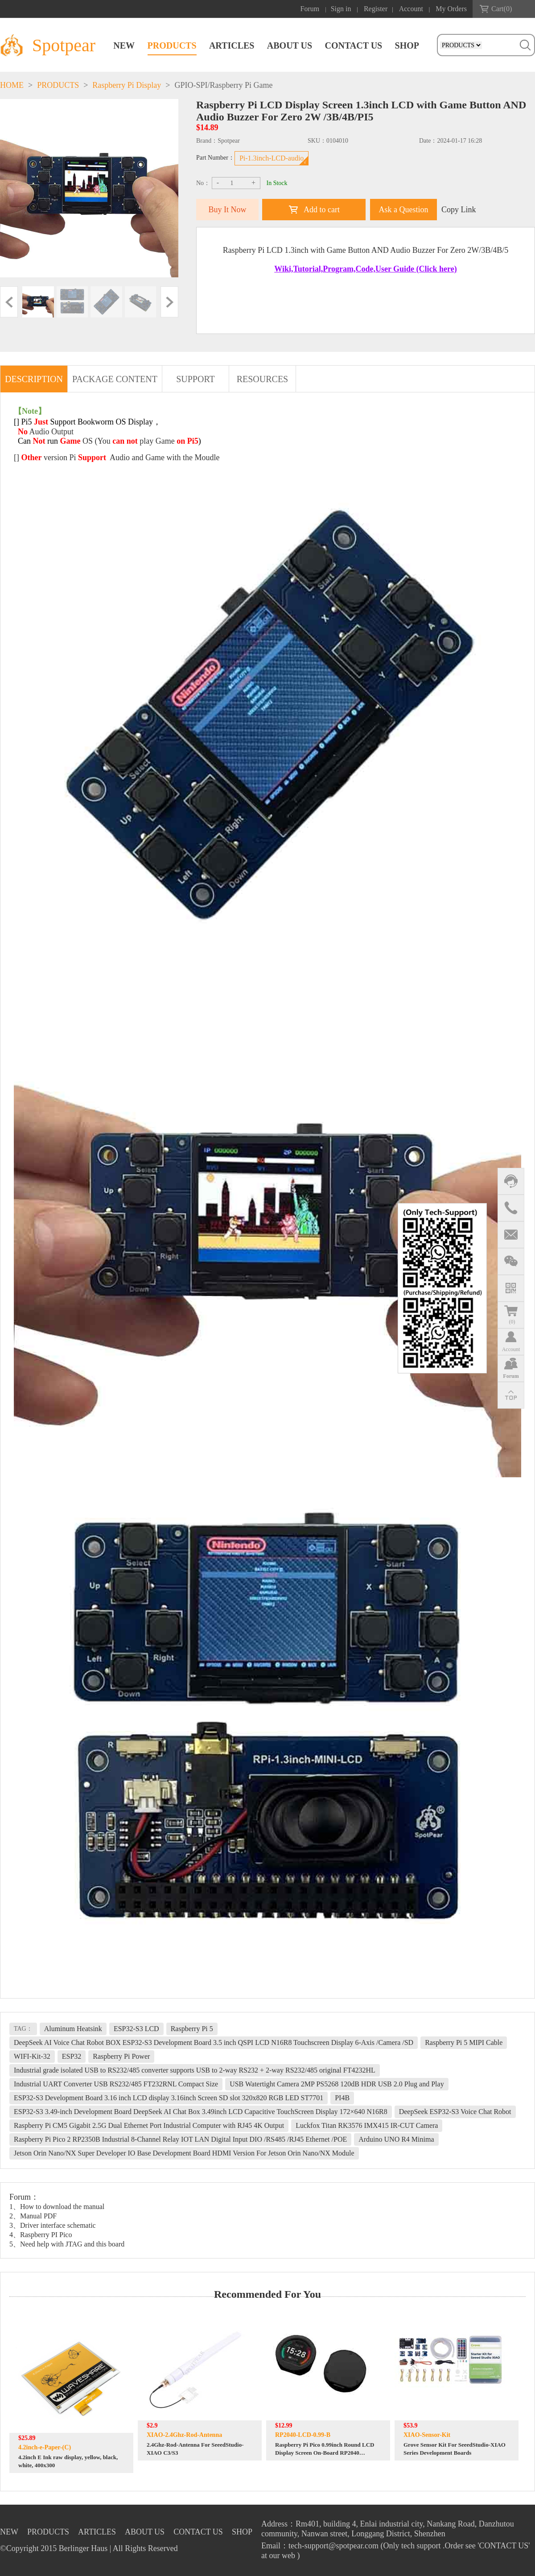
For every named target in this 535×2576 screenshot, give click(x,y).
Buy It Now (228, 209)
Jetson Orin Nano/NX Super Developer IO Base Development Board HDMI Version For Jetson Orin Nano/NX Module (184, 2153)
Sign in (341, 8)
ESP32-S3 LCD (136, 2028)
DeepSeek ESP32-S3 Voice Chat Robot (455, 2111)
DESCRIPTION (34, 379)
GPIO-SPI (190, 85)
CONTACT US (353, 45)
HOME (12, 85)
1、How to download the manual (56, 2206)
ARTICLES (232, 45)
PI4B (342, 2098)
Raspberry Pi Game (241, 85)
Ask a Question (403, 209)
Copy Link (458, 209)
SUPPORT (195, 379)
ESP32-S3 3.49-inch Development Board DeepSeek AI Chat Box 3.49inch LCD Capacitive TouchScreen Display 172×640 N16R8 (200, 2111)
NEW (124, 45)
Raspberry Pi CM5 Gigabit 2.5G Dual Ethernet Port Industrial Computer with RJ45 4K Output (149, 2125)
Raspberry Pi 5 (192, 2028)
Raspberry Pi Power (121, 2056)
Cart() (501, 8)
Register (375, 8)
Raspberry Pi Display (126, 85)
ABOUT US (289, 45)
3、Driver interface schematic (52, 2225)
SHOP (407, 45)
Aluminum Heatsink (73, 2028)
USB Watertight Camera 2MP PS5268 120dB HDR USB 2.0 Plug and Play (337, 2084)
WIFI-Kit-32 (32, 2056)
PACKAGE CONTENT (114, 379)
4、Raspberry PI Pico (40, 2234)
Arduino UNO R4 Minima (396, 2139)
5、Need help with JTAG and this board (66, 2244)
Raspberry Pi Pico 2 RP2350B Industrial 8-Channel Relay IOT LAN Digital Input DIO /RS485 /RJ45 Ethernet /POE (180, 2139)
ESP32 (72, 2056)
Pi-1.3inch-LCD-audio (271, 158)
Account (411, 8)
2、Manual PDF (33, 2216)
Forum (310, 8)
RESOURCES (262, 379)
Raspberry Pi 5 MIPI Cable (463, 2042)
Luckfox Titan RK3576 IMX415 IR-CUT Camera (367, 2125)
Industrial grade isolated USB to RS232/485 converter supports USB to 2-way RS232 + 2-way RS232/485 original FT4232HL (194, 2070)
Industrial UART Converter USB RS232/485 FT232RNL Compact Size (116, 2084)
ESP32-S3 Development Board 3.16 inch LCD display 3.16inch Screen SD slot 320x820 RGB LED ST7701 (168, 2098)
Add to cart (322, 209)
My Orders (451, 8)
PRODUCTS (172, 45)
